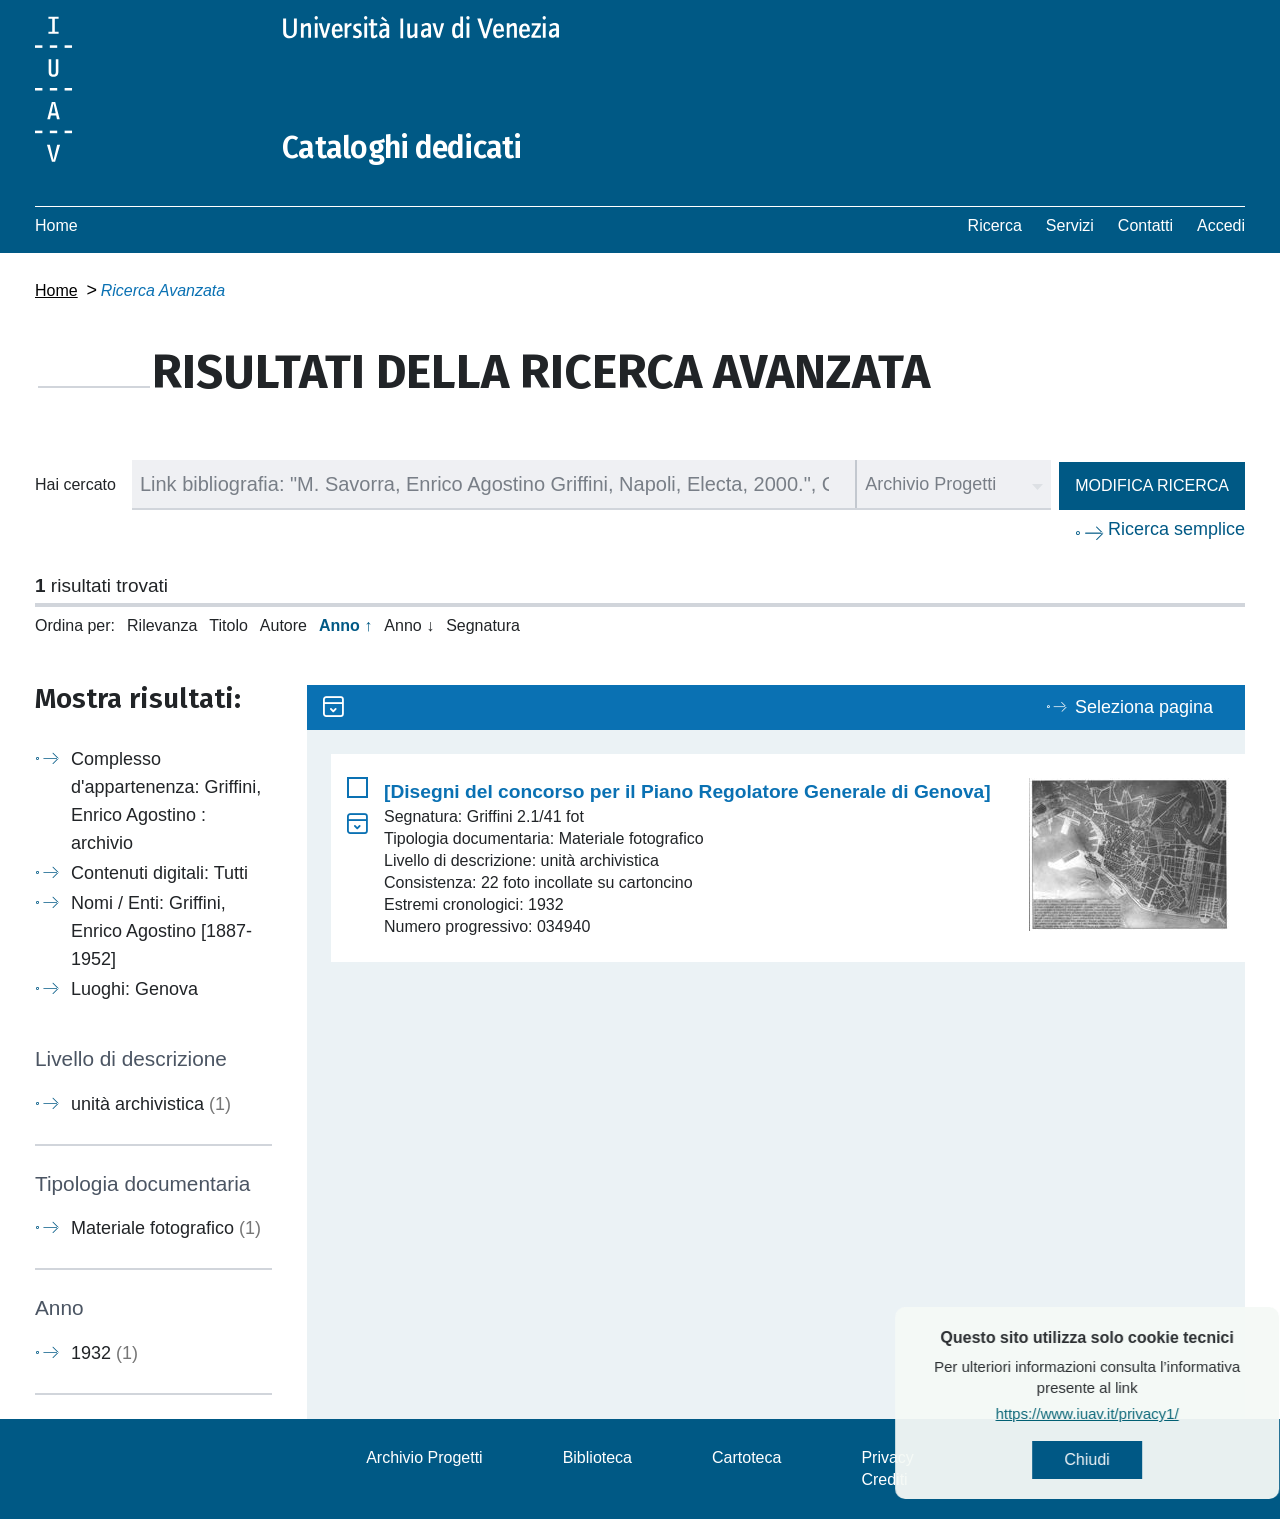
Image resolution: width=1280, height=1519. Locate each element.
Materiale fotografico (166, 1228)
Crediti (884, 1479)
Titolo (228, 625)
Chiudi (1143, 1459)
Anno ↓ (409, 625)
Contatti (1145, 225)
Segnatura (483, 625)
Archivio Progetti (424, 1457)
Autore (283, 625)
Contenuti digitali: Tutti (159, 873)
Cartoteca (746, 1457)
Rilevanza (162, 625)
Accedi (1221, 225)
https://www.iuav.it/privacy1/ (1143, 1413)
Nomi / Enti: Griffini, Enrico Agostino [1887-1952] (161, 931)
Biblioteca (597, 1457)
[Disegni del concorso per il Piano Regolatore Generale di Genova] (687, 791)
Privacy (887, 1457)
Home (56, 225)
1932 (104, 1353)
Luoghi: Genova (134, 989)
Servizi (1070, 225)
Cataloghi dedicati (402, 148)
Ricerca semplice (1176, 529)
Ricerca (995, 225)
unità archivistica (151, 1104)
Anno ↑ (345, 625)
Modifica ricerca (1152, 485)
